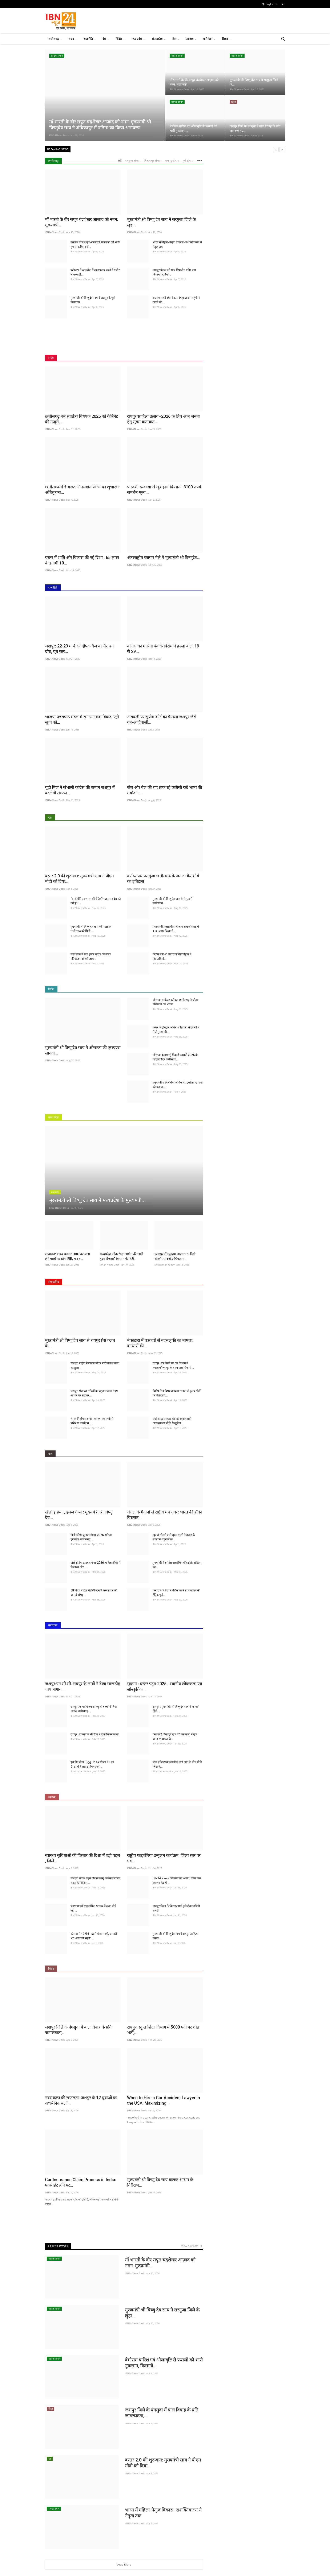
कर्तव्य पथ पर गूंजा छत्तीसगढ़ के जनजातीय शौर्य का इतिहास (163, 878)
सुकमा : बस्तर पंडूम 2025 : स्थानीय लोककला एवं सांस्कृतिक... (164, 1686)
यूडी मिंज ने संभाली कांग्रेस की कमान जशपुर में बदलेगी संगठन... (80, 790)
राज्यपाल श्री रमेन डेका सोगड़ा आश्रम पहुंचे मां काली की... (176, 300)
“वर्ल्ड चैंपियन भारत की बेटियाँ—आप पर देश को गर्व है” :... (96, 901)
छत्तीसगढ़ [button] (55, 39)
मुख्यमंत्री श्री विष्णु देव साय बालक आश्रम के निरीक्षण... (160, 2182)
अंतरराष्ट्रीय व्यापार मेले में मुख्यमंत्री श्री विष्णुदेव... (163, 557)
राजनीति (52, 587)
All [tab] (120, 160)
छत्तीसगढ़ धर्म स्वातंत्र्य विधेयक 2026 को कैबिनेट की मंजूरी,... (81, 419)
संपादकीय (53, 1282)
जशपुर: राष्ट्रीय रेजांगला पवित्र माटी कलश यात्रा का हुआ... (95, 1365)
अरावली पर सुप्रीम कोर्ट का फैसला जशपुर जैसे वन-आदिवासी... (161, 719)
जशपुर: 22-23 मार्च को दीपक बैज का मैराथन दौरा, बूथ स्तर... (79, 648)
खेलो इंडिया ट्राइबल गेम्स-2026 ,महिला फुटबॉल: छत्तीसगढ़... (91, 1537)
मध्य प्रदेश (53, 1117)
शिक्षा (51, 1969)
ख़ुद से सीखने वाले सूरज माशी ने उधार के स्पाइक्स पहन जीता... (174, 1537)
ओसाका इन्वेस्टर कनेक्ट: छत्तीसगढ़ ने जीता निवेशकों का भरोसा (175, 1002)
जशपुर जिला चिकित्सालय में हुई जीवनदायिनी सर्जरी (176, 1908)
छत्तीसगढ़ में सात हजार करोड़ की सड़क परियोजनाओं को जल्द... (91, 956)
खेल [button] (175, 39)
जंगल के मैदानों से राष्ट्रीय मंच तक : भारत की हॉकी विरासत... (164, 1514)
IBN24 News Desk (59, 135)
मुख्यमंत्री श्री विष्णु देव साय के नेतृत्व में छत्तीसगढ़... (172, 901)
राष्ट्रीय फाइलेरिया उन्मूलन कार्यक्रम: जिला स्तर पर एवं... (164, 1858)
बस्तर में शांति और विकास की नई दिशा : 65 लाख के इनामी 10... (82, 560)
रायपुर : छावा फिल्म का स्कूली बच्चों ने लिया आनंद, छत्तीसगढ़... (94, 1709)
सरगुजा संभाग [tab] (132, 160)
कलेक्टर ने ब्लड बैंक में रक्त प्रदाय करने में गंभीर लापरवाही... (95, 272)
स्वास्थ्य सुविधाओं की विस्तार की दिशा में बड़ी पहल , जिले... (82, 1858)
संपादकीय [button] (158, 39)
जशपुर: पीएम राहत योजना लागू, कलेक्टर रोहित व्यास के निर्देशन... (95, 1880)
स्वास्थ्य (52, 1797)
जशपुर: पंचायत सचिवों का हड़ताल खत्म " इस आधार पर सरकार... (94, 1393)
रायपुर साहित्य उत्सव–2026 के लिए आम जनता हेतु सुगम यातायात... (163, 419)
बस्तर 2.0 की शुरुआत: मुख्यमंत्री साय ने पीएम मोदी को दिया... (79, 878)
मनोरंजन (52, 1625)
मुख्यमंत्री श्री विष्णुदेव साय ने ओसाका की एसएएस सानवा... (83, 1050)
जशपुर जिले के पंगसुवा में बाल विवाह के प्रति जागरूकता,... (78, 2030)
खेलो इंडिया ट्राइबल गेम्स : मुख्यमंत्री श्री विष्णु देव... (78, 1514)
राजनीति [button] (90, 39)
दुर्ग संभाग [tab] (188, 160)
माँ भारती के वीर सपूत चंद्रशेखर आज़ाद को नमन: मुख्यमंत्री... (81, 222)
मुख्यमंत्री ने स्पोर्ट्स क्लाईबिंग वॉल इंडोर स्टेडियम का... (177, 1565)
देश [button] (105, 39)
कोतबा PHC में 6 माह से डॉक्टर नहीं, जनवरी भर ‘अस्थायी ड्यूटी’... (94, 1936)
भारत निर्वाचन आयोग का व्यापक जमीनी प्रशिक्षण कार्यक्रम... (92, 1421)
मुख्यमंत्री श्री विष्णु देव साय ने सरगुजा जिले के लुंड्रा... (161, 222)
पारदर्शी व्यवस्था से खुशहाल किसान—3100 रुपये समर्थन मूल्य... (164, 489)
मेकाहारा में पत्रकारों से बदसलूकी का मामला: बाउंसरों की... (160, 1343)
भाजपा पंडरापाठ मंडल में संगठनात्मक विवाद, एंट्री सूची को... (82, 719)
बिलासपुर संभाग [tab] (152, 160)
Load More (124, 2564)
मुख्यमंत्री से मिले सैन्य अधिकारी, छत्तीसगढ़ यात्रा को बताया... (178, 1085)
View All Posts (192, 2246)
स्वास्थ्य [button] (191, 39)
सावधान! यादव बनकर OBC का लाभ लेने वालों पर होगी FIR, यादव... (67, 1256)
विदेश (51, 989)
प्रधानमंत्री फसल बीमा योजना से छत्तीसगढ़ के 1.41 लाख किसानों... (176, 929)
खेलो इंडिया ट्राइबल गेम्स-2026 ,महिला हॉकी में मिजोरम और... (95, 1565)
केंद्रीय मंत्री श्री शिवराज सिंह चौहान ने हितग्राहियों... (172, 956)
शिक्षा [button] (226, 39)
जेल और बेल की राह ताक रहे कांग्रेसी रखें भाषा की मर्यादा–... (164, 790)
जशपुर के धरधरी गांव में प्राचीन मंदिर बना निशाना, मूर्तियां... (174, 272)
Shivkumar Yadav (164, 1264)
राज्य (51, 358)
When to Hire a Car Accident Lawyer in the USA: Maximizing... (163, 2100)
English (269, 4)
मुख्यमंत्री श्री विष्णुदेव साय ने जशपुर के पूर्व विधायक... (93, 300)
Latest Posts (58, 2246)
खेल (50, 1453)
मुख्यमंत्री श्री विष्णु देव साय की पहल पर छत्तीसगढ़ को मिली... (91, 929)
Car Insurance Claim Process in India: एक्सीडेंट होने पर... (80, 2182)
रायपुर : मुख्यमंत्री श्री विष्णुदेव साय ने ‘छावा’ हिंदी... (175, 1709)
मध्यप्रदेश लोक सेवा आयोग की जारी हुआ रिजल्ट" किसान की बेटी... (121, 1256)
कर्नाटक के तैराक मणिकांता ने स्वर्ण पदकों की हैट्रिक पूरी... (176, 1592)
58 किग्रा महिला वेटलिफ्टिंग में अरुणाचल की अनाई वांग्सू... (94, 1592)
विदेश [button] (120, 39)
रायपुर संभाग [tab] (172, 160)
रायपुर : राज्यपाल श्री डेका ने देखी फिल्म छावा (95, 1734)
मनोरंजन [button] (209, 39)
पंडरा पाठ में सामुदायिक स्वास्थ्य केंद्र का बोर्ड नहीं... (93, 1908)
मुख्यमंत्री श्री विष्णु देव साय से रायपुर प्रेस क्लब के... (80, 1343)
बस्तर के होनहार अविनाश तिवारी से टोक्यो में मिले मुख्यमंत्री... (176, 1030)
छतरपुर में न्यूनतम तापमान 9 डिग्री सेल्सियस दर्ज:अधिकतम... (175, 1256)
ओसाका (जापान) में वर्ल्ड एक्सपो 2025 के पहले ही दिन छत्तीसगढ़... (175, 1057)
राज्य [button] (72, 39)
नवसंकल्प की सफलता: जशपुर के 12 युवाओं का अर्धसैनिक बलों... (81, 2100)
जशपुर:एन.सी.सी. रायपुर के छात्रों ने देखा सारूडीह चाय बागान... (82, 1686)
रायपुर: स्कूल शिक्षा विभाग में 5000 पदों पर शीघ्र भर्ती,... (163, 2030)
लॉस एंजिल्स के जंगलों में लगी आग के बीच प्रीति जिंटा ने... (177, 1764)
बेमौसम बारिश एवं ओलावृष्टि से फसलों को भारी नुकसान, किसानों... (95, 244)
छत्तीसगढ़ (53, 161)
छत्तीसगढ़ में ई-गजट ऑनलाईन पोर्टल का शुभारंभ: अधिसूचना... (82, 489)
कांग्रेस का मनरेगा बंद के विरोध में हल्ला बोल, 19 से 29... (163, 648)
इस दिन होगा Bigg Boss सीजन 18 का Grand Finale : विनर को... (92, 1764)
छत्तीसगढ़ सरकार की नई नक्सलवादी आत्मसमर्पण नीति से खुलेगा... (172, 1421)
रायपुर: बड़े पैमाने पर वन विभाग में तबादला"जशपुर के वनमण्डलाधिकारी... (173, 1365)
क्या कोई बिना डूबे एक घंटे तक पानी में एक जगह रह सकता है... (175, 1736)
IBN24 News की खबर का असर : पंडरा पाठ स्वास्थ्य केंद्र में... (177, 1880)
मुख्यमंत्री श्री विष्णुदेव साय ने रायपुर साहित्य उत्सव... (175, 1936)
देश (50, 817)
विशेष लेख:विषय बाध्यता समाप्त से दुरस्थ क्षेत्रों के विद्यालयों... (177, 1393)
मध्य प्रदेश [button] (138, 39)
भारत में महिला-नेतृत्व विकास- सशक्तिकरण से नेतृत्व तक (177, 244)
